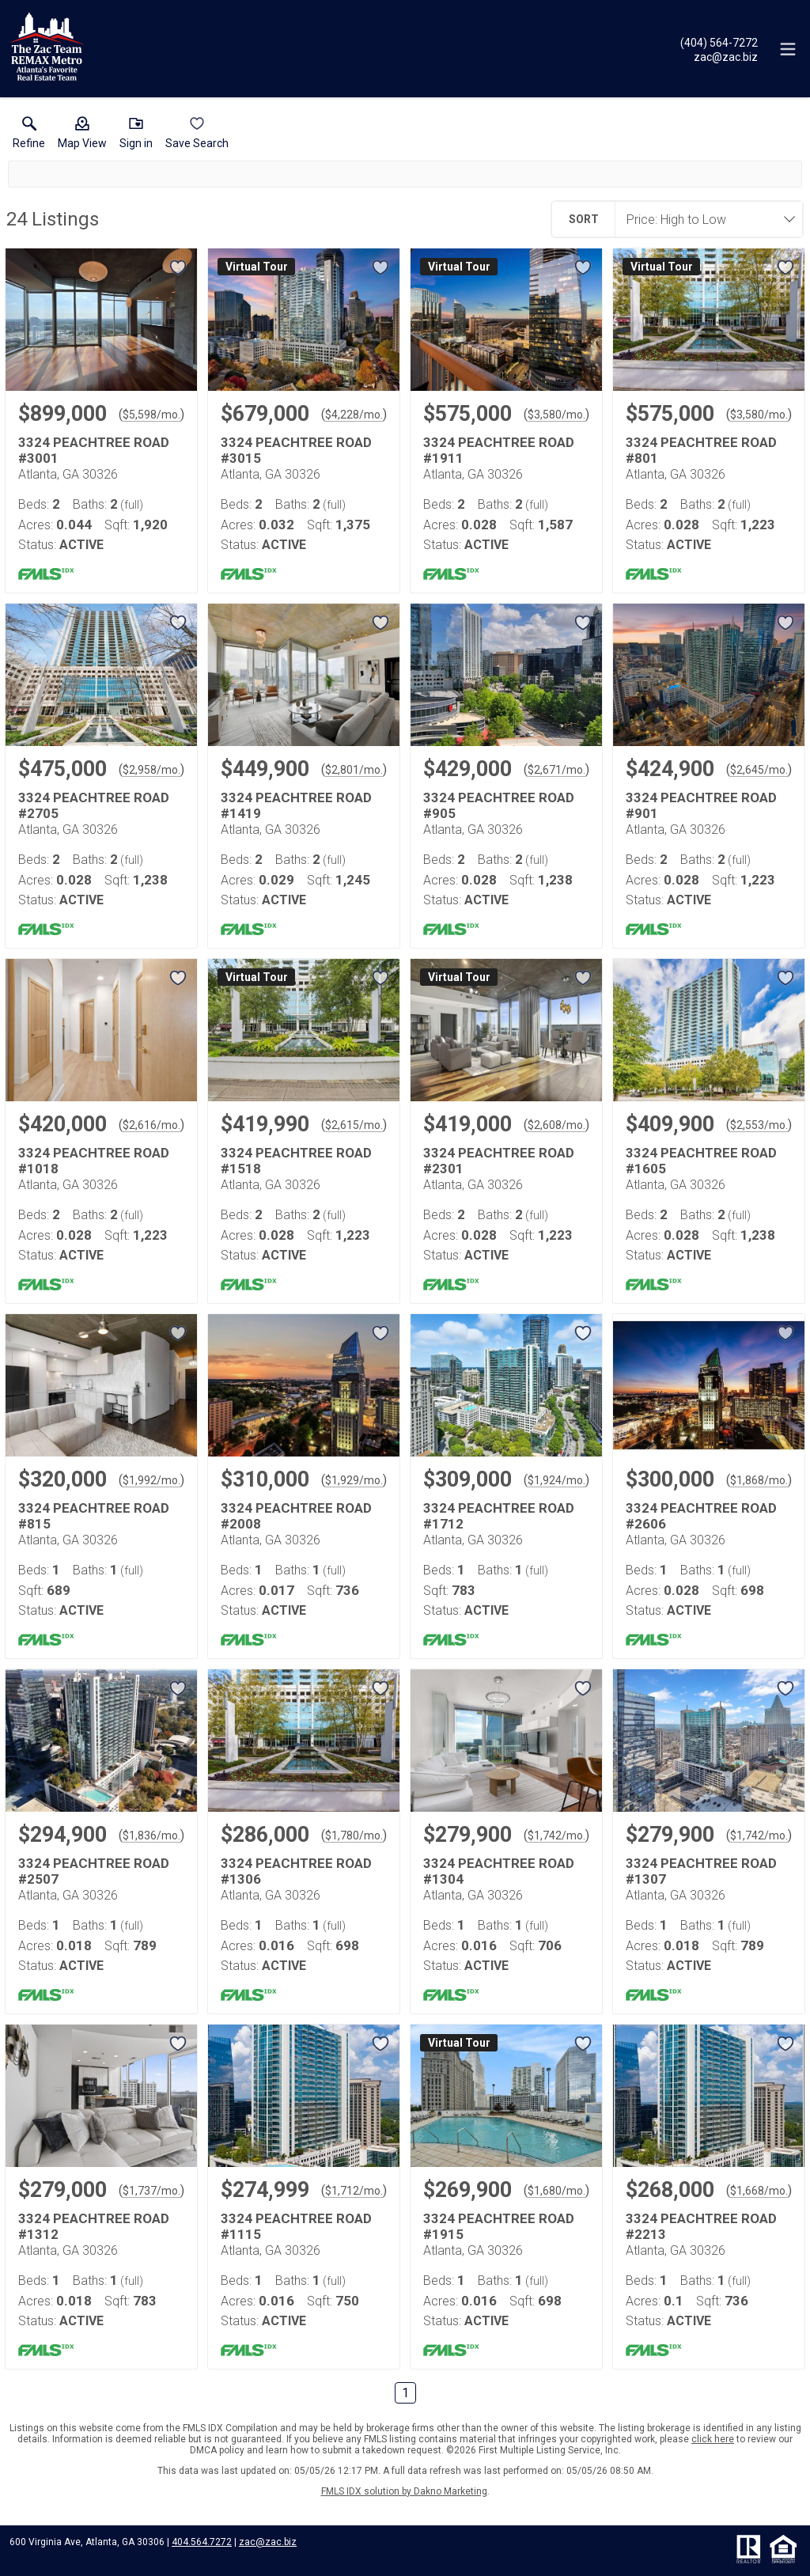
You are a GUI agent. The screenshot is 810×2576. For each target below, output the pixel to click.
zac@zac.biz (268, 2542)
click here (712, 2439)
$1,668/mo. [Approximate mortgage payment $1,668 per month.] (759, 2190)
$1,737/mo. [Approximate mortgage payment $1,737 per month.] (151, 2190)
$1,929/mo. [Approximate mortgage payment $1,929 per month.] (354, 1480)
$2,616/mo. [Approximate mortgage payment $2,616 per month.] (151, 1125)
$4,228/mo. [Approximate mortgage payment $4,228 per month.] (354, 414)
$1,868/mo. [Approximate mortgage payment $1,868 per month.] (759, 1480)
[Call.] (719, 42)
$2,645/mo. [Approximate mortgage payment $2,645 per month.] (759, 769)
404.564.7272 (202, 2542)
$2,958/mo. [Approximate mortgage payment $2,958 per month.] (151, 769)
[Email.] (719, 56)
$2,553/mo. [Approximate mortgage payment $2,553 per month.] (759, 1125)
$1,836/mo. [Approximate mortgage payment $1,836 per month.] (151, 1835)
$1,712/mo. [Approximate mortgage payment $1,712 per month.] (354, 2190)
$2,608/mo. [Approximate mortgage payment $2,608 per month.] (556, 1125)
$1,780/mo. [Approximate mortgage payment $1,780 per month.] (354, 1835)
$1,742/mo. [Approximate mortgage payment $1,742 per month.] (556, 1835)
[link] (29, 136)
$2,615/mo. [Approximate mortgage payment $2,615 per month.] (354, 1125)
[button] (82, 136)
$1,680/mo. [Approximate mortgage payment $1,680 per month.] (556, 2190)
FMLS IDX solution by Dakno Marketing (404, 2491)
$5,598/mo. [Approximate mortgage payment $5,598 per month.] (151, 414)
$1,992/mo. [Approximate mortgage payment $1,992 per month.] (151, 1480)
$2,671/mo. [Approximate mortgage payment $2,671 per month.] (556, 769)
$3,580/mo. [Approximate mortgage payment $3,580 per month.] (556, 414)
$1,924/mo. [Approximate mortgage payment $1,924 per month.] (556, 1480)
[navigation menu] (788, 49)
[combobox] (704, 219)
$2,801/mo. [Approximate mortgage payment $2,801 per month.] (354, 769)
